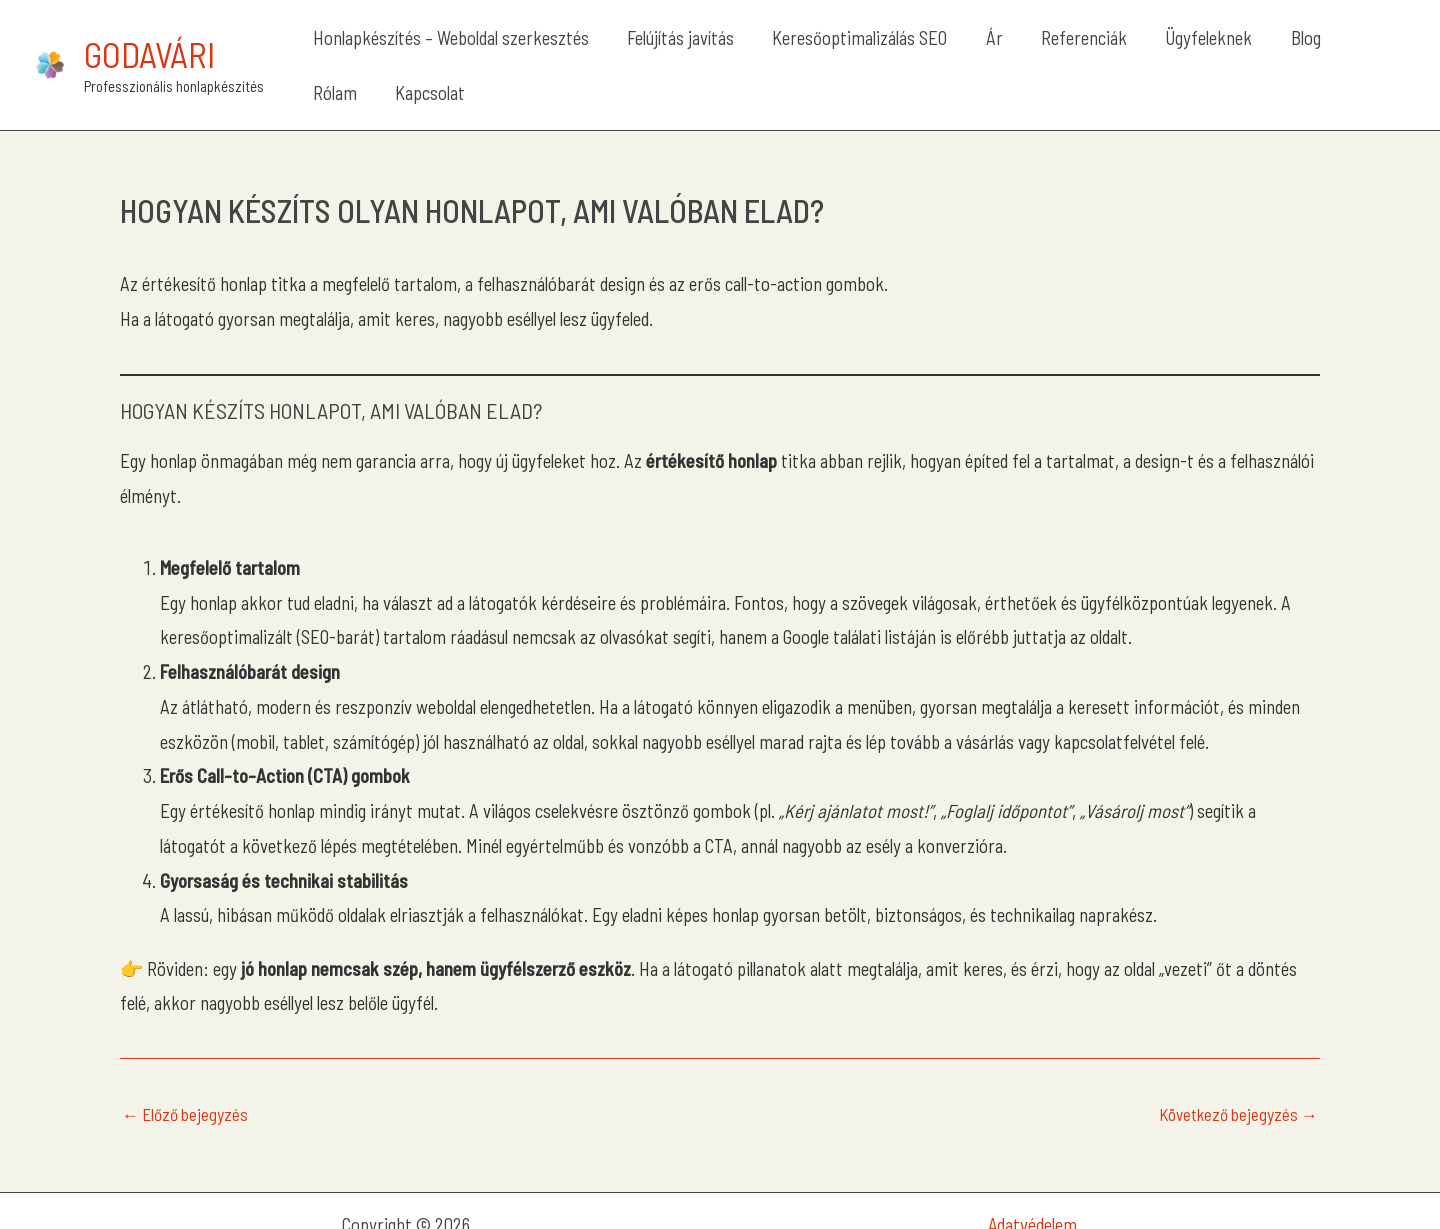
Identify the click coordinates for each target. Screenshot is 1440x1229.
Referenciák (1031, 50)
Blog (1216, 50)
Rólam (1273, 50)
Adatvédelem (1032, 1195)
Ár (959, 50)
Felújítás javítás (682, 50)
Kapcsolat (1350, 50)
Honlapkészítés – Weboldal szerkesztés (471, 50)
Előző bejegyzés (185, 1086)
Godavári (149, 40)
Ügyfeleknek (1137, 50)
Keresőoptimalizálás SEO (843, 50)
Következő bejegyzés (1238, 1086)
